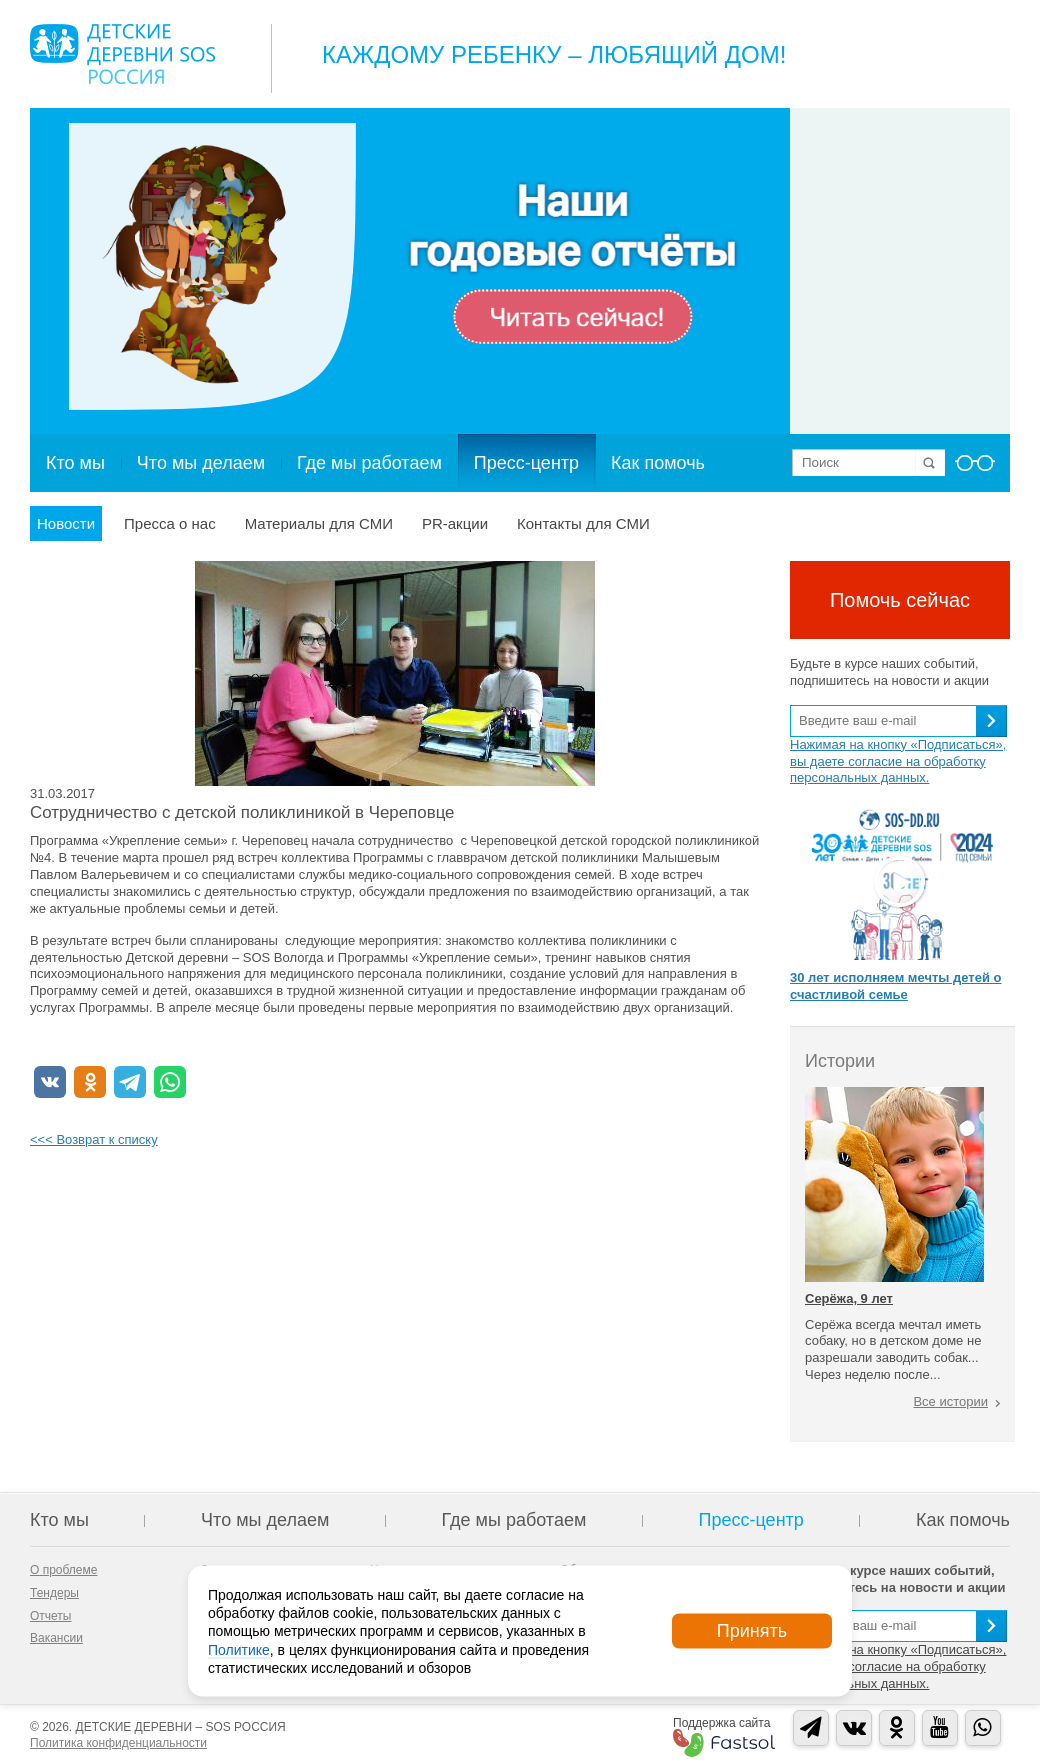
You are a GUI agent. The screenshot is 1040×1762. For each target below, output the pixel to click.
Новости (66, 523)
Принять (752, 1631)
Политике (239, 1649)
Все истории (950, 1401)
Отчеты (50, 1616)
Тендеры (54, 1593)
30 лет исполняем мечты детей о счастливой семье (895, 986)
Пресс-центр (526, 463)
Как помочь (658, 463)
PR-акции (455, 523)
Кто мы (75, 463)
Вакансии (56, 1638)
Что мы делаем (201, 463)
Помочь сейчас (900, 600)
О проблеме (63, 1570)
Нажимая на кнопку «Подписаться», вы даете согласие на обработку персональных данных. (898, 761)
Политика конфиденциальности (118, 1743)
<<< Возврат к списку (94, 1139)
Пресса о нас (170, 523)
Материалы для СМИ (319, 523)
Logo (122, 54)
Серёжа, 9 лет (849, 1298)
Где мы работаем (369, 463)
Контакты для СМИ (583, 523)
